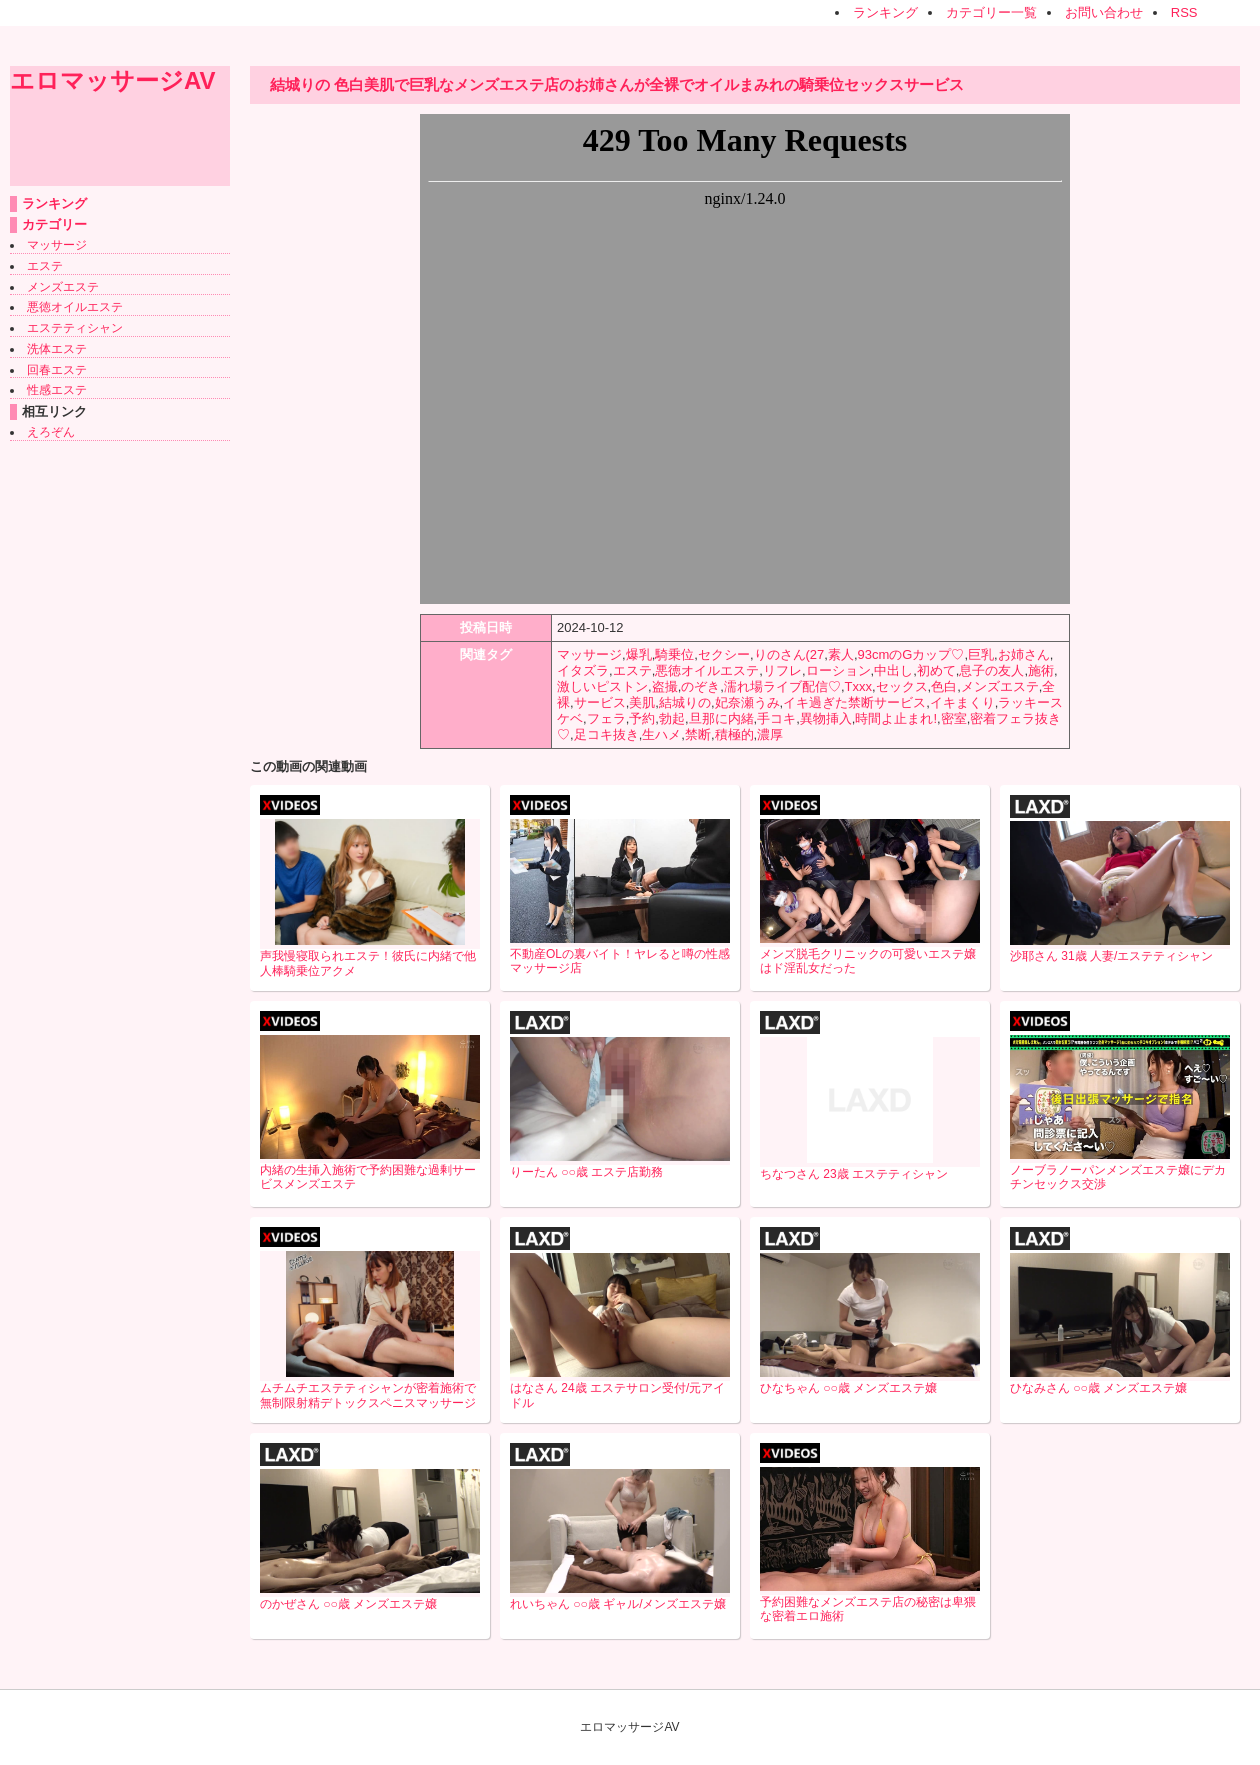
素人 (841, 654)
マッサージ (57, 245)
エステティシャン (75, 328)
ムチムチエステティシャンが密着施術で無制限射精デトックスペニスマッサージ (368, 1395)
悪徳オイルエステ (75, 307)
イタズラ (583, 670)
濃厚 (770, 734)
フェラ (606, 718)
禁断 (698, 734)
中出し (893, 670)
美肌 (642, 702)
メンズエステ (63, 287)
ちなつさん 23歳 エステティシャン (854, 1174)
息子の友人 (991, 670)
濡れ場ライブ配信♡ (782, 686)
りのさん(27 (789, 654)
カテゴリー (54, 224)
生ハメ (661, 734)
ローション (838, 670)
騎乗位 (674, 654)
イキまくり (962, 702)
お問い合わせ (1104, 12)
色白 (944, 686)
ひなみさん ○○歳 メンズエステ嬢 (1098, 1388)
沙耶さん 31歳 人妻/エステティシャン (1111, 956)
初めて (936, 670)
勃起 (672, 718)
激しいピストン (602, 686)
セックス (902, 686)
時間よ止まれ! (896, 718)
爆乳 (639, 654)
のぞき (700, 686)
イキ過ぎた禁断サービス (854, 702)
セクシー (724, 654)
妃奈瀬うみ (747, 702)
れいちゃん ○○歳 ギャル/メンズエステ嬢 (618, 1604)
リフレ (782, 670)
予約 (642, 718)
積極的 (734, 734)
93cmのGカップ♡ (911, 654)
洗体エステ (57, 349)
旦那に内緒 (721, 718)
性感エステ (57, 390)
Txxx (858, 686)
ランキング (885, 12)
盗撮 (665, 686)
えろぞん (51, 432)
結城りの (685, 702)
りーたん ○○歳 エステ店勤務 (586, 1172)
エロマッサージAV (113, 80)
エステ (45, 266)
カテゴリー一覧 (991, 12)
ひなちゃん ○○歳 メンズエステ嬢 (848, 1388)
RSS (1184, 12)
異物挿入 (826, 718)
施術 (1041, 670)
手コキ (776, 718)
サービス (600, 702)
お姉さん (1024, 654)
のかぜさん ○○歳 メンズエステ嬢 (348, 1604)
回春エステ (57, 370)
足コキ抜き (606, 734)
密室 (954, 718)
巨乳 (981, 654)
